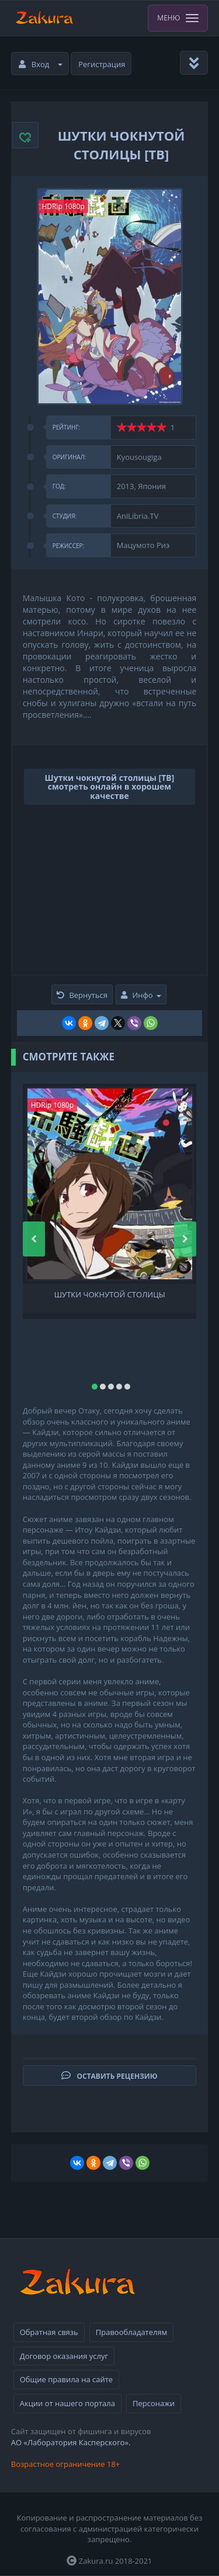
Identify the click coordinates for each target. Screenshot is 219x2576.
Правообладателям (131, 2332)
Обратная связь (49, 2332)
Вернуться (82, 995)
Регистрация (101, 64)
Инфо (141, 995)
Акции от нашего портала (67, 2403)
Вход (41, 64)
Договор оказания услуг (64, 2356)
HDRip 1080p (63, 206)
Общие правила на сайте (66, 2379)
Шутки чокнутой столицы (109, 1295)
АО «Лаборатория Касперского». (71, 2442)
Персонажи (154, 2403)
